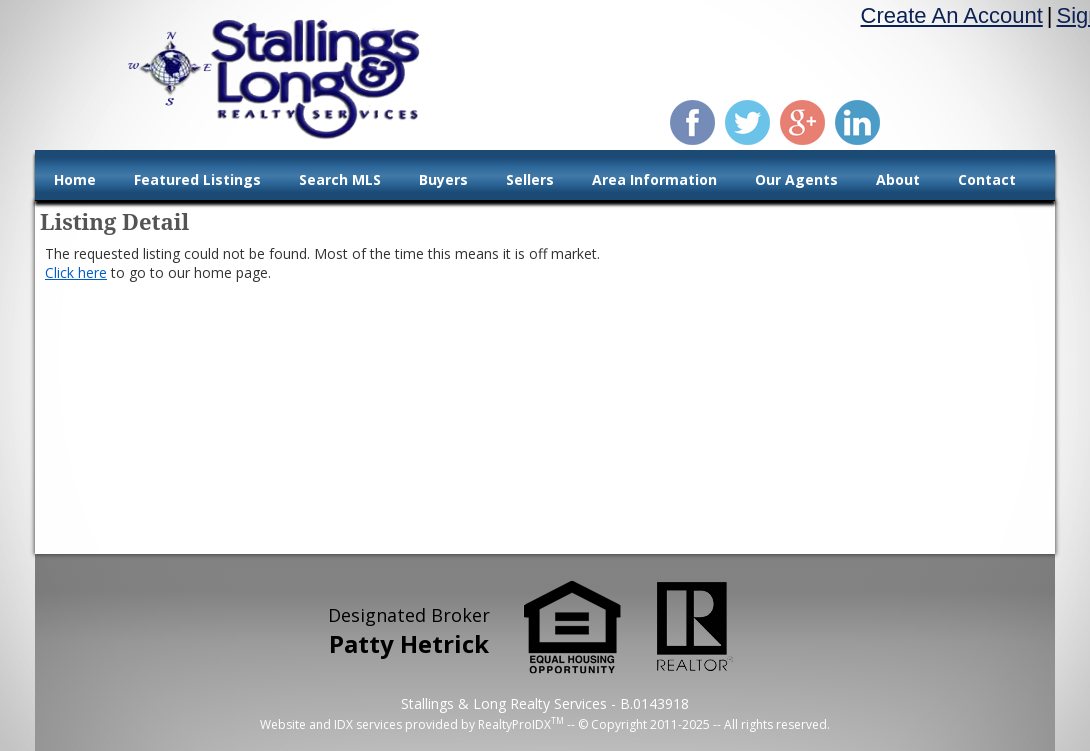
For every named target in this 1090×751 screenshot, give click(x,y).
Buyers (443, 179)
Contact (987, 179)
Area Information (654, 179)
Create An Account (952, 15)
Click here (76, 272)
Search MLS (340, 179)
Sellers (530, 179)
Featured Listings (197, 179)
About (898, 179)
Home (75, 179)
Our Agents (796, 179)
